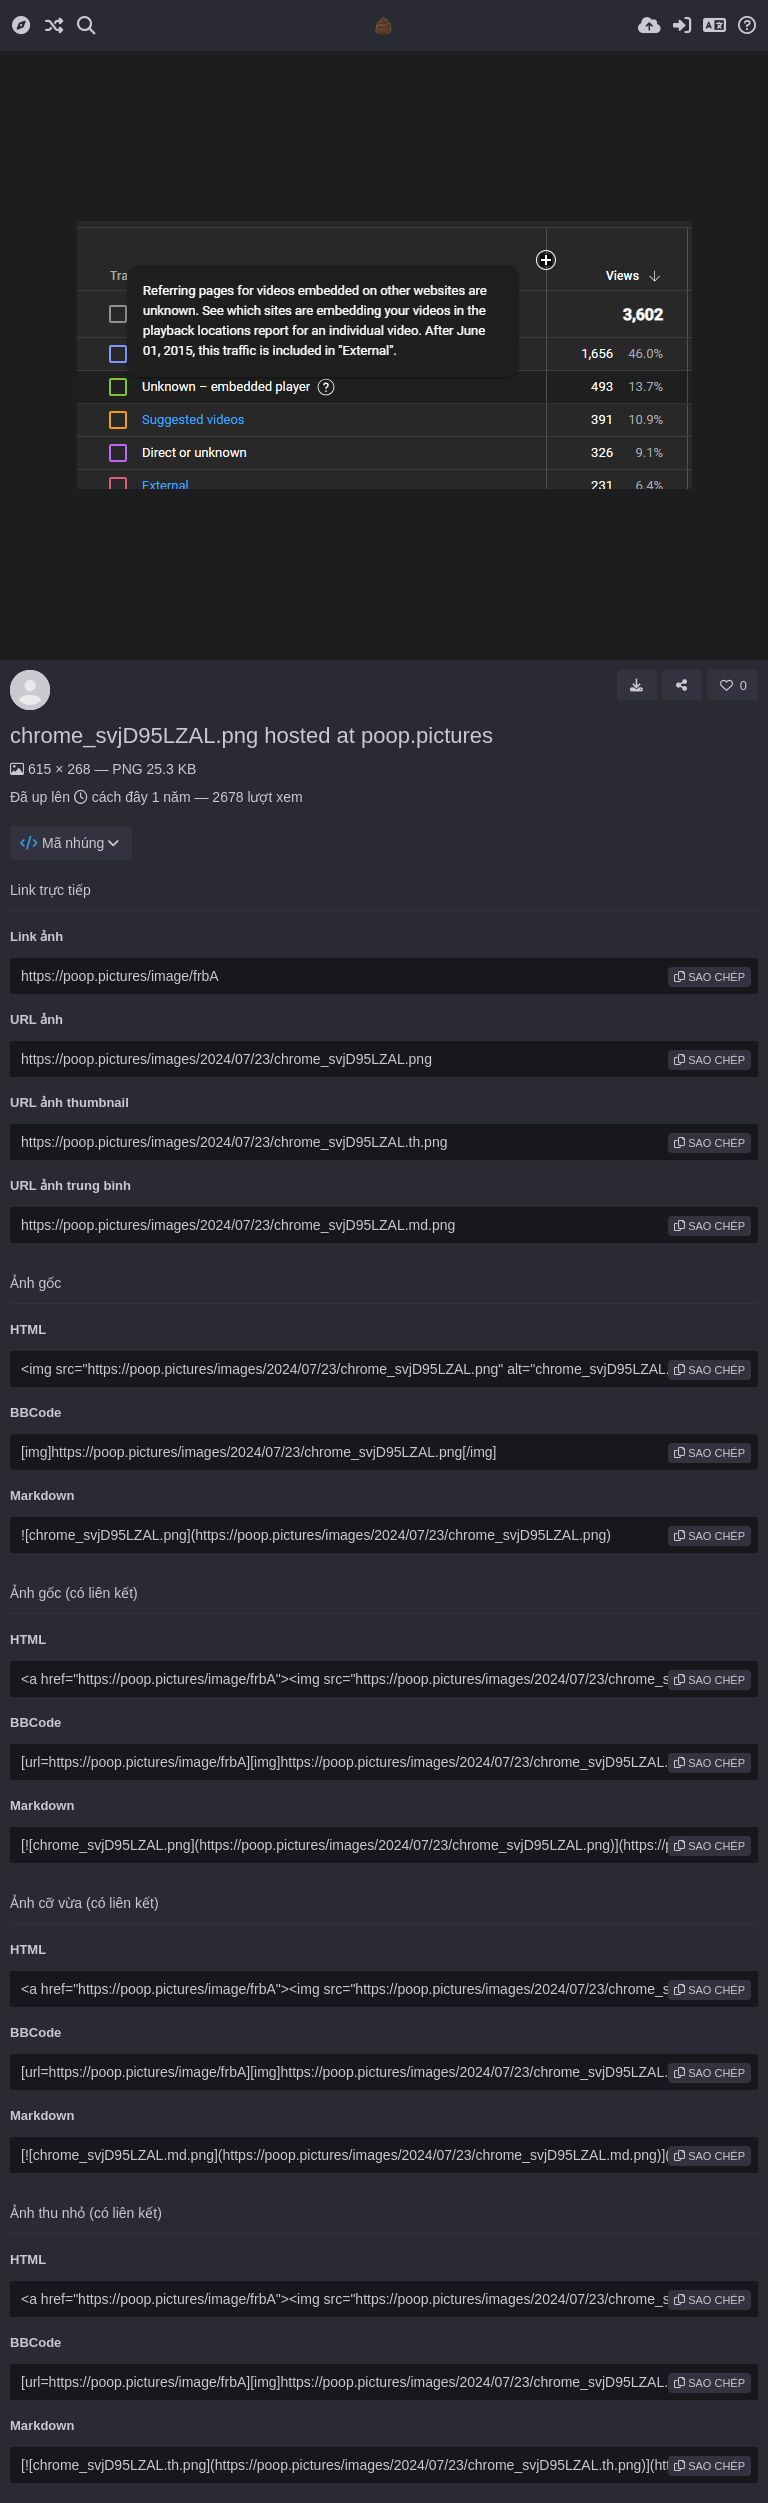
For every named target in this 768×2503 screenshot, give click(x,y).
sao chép (709, 977)
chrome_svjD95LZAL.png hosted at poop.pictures (251, 735)
